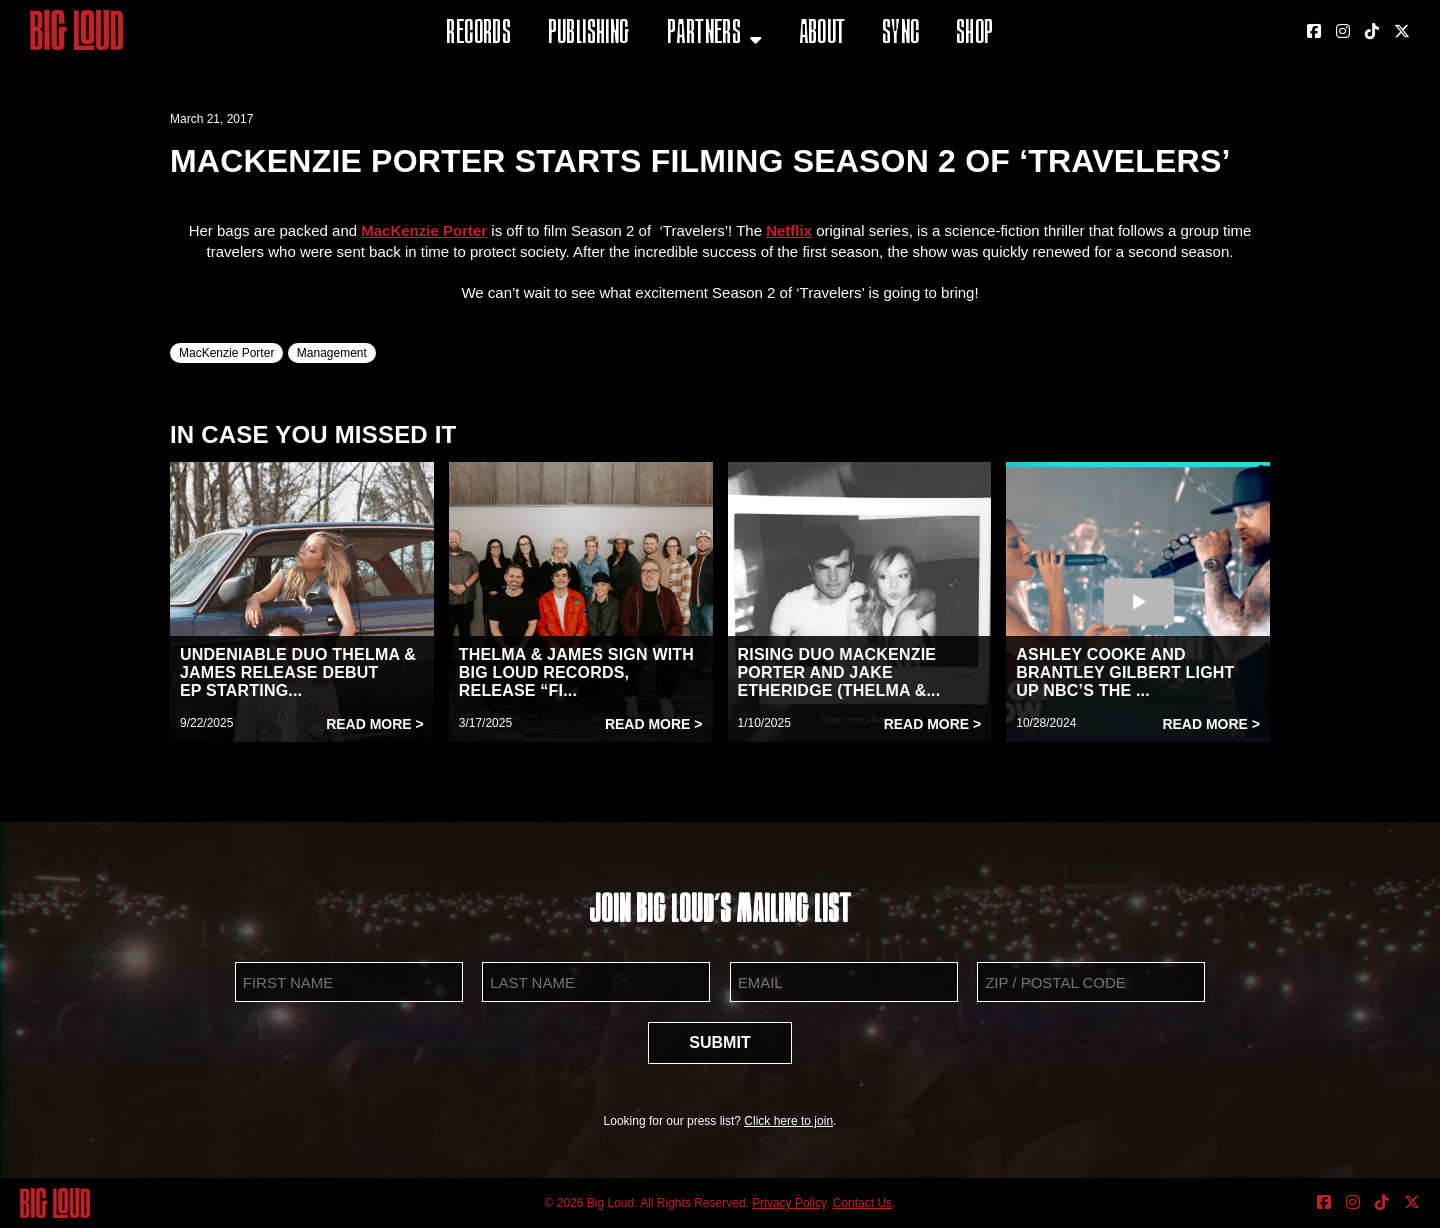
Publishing (589, 34)
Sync (901, 34)
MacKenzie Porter (226, 353)
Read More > (375, 724)
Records (478, 34)
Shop (975, 34)
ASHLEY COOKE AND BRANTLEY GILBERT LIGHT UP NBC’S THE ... (1125, 672)
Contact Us (862, 1203)
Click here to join (788, 1121)
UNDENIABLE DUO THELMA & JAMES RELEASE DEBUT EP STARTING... (298, 672)
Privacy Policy (789, 1203)
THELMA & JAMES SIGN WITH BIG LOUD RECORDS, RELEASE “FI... (576, 672)
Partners (704, 34)
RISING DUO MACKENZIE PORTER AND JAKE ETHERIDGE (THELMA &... (839, 672)
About (822, 34)
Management (332, 353)
